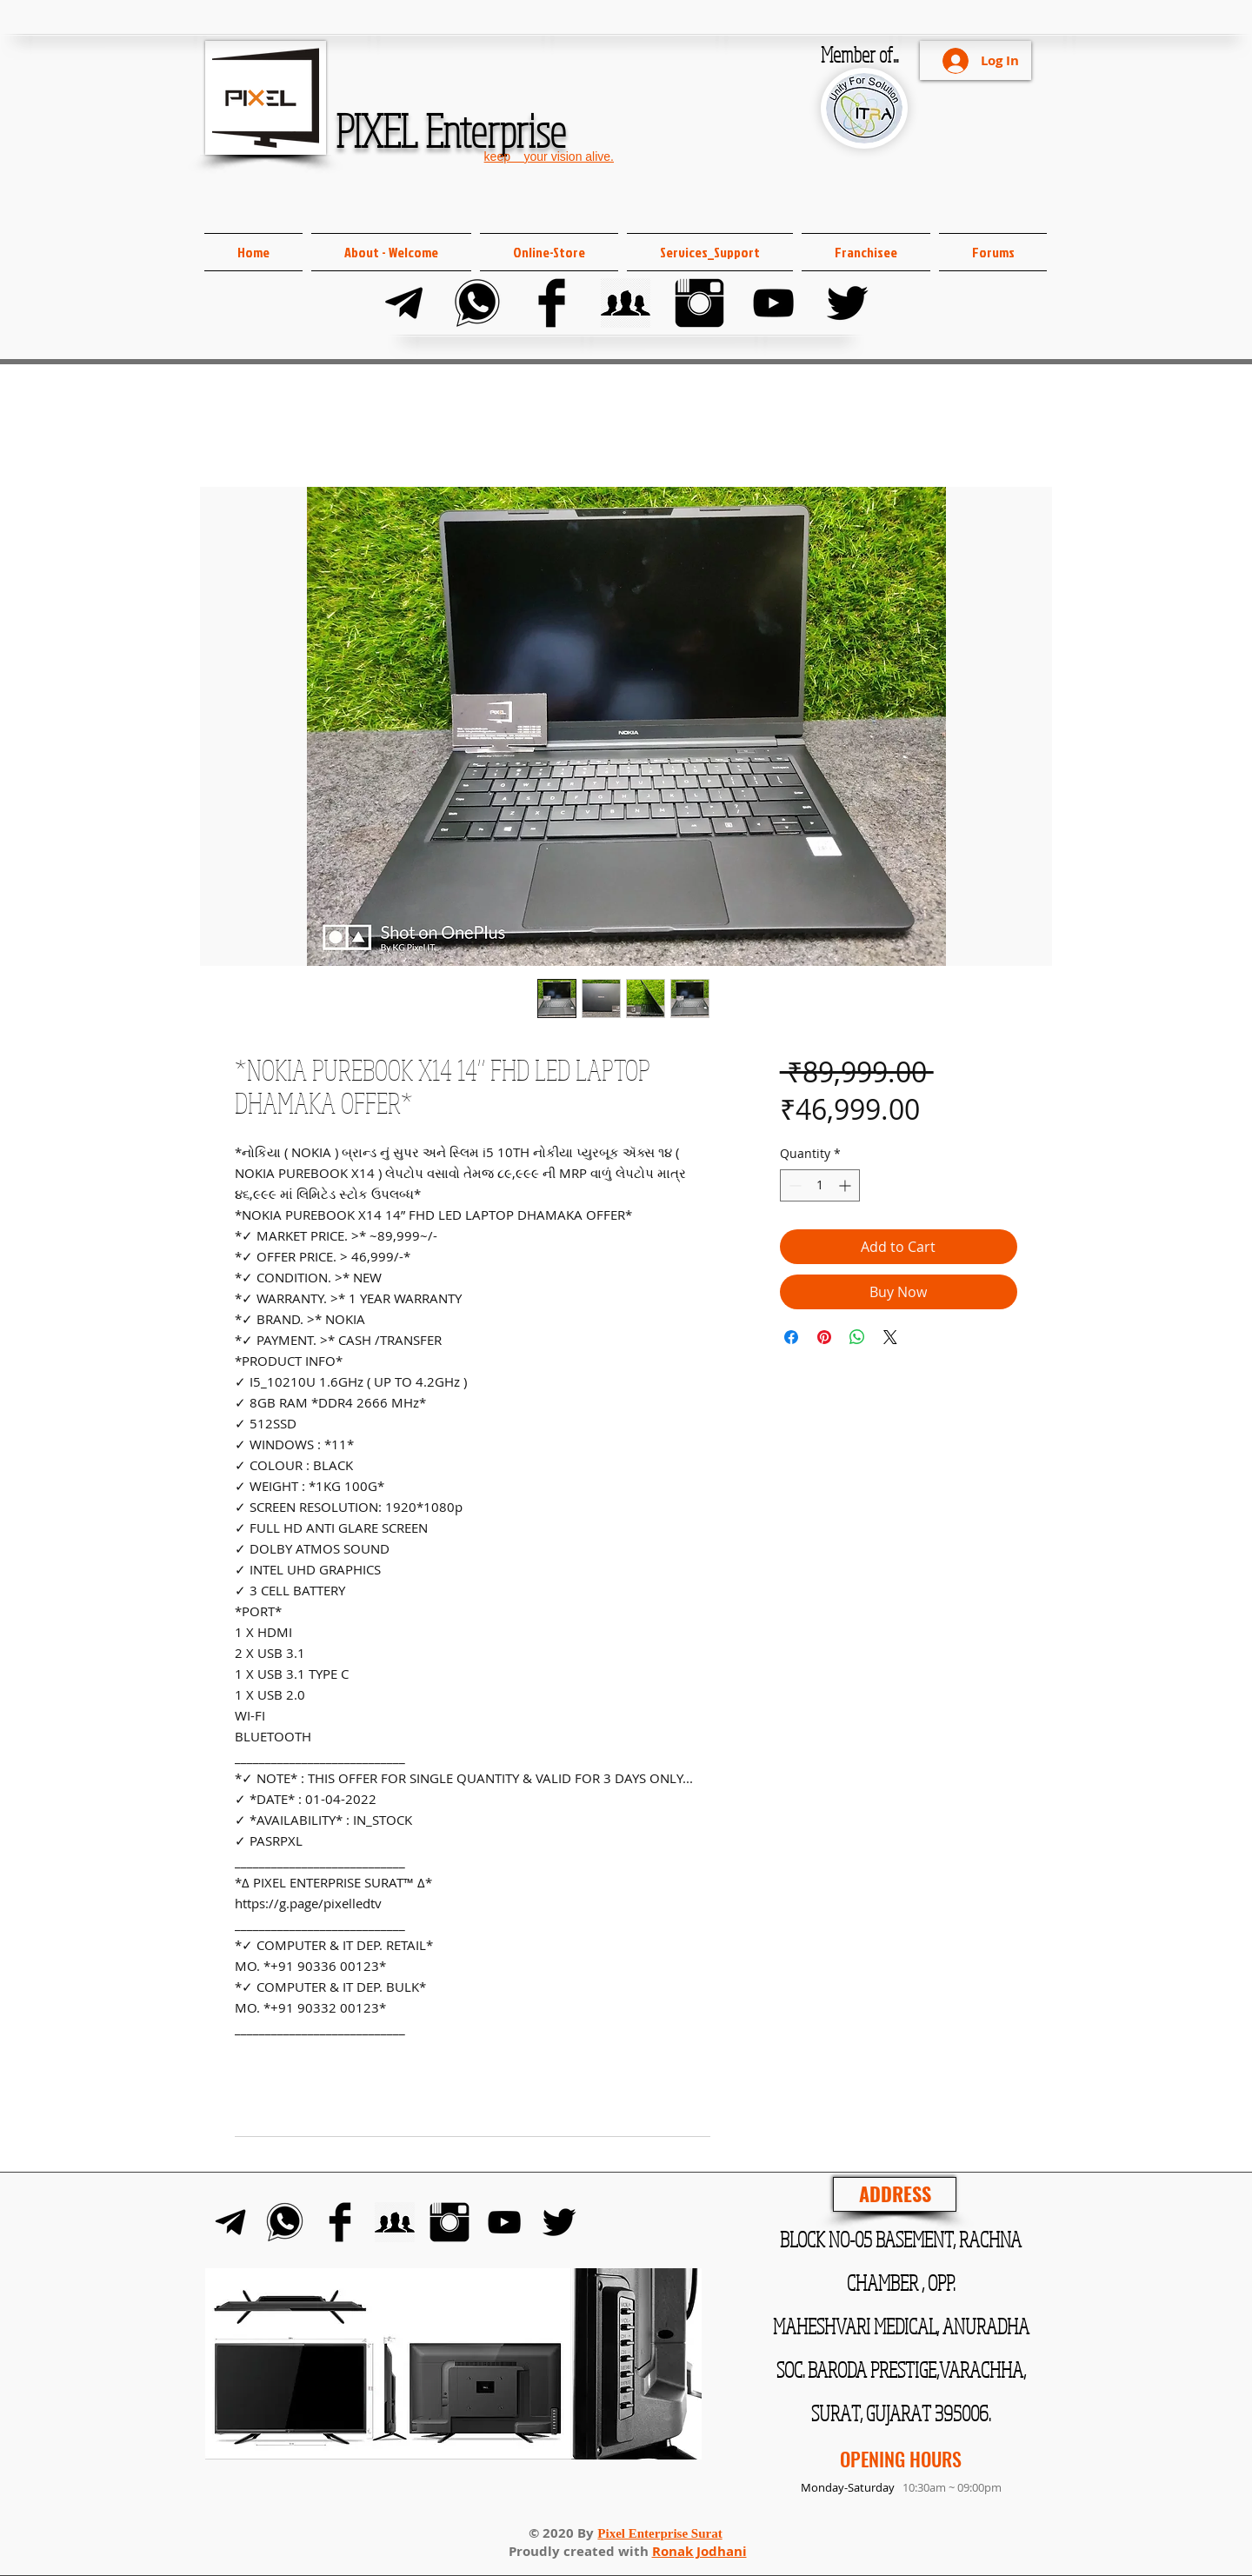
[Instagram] (699, 303)
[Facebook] (551, 303)
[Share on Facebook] (791, 1337)
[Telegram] (404, 303)
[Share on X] (890, 1337)
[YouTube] (773, 303)
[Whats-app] (478, 303)
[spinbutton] (820, 1185)
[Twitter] (847, 303)
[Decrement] (793, 1185)
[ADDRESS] (894, 2194)
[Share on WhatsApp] (857, 1337)
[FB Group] (625, 303)
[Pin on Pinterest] (824, 1337)
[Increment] (846, 1185)
